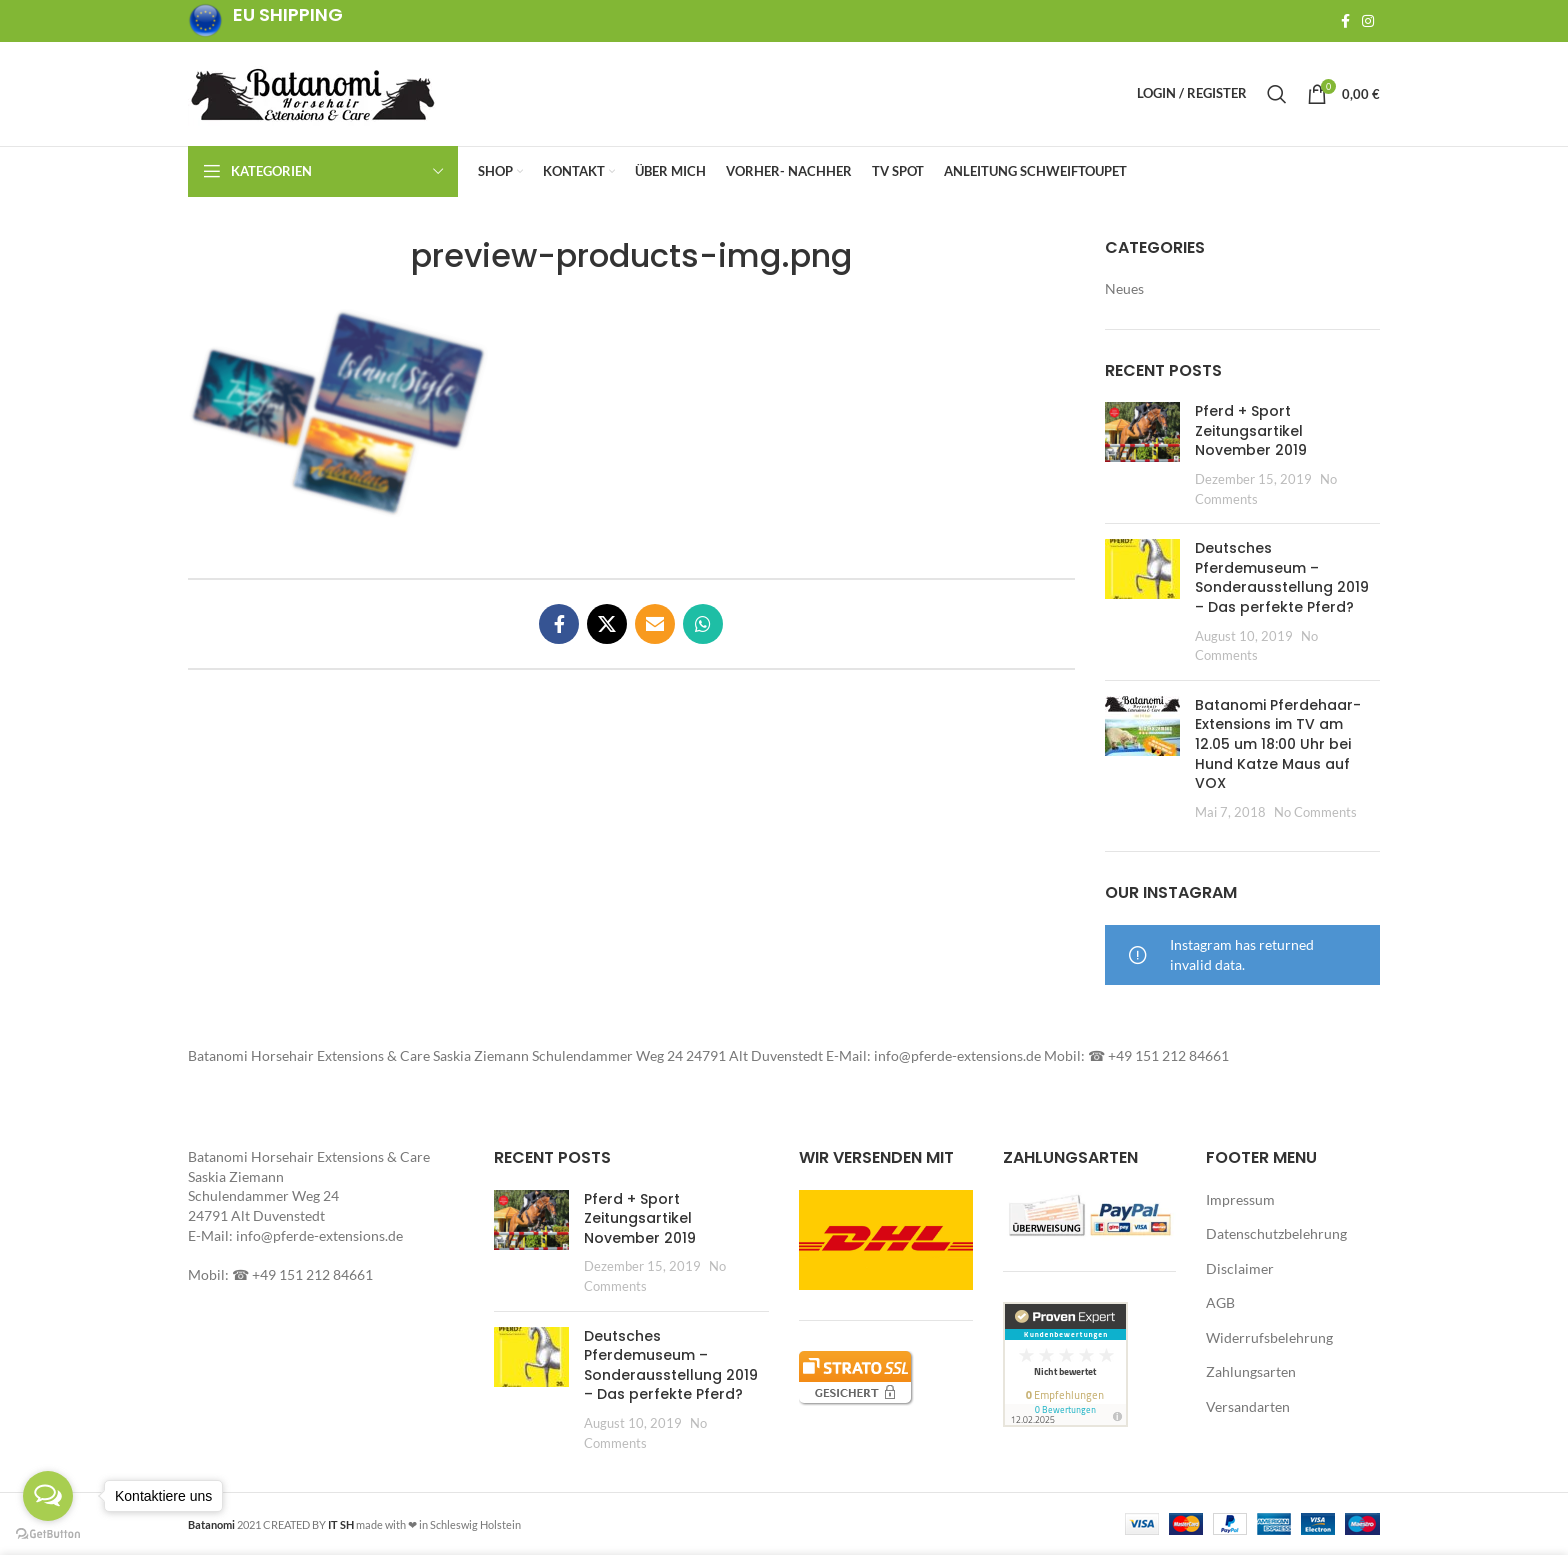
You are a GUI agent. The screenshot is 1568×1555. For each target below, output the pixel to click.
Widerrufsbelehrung (1269, 1337)
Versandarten (1248, 1406)
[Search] (1277, 94)
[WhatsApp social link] (703, 624)
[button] (338, 413)
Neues (1124, 288)
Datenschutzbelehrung (1276, 1233)
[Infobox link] (265, 21)
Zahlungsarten (1251, 1372)
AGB (1220, 1303)
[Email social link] (655, 624)
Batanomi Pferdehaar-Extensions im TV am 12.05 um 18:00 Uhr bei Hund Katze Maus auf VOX (1278, 744)
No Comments (1315, 812)
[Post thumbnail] (1142, 455)
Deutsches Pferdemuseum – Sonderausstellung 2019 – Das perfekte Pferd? (1282, 577)
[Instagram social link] (1368, 21)
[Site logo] (313, 92)
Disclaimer (1240, 1268)
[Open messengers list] (48, 1496)
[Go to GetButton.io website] (48, 1534)
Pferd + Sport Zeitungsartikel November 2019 (1251, 430)
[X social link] (607, 624)
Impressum (1240, 1199)
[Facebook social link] (1345, 21)
